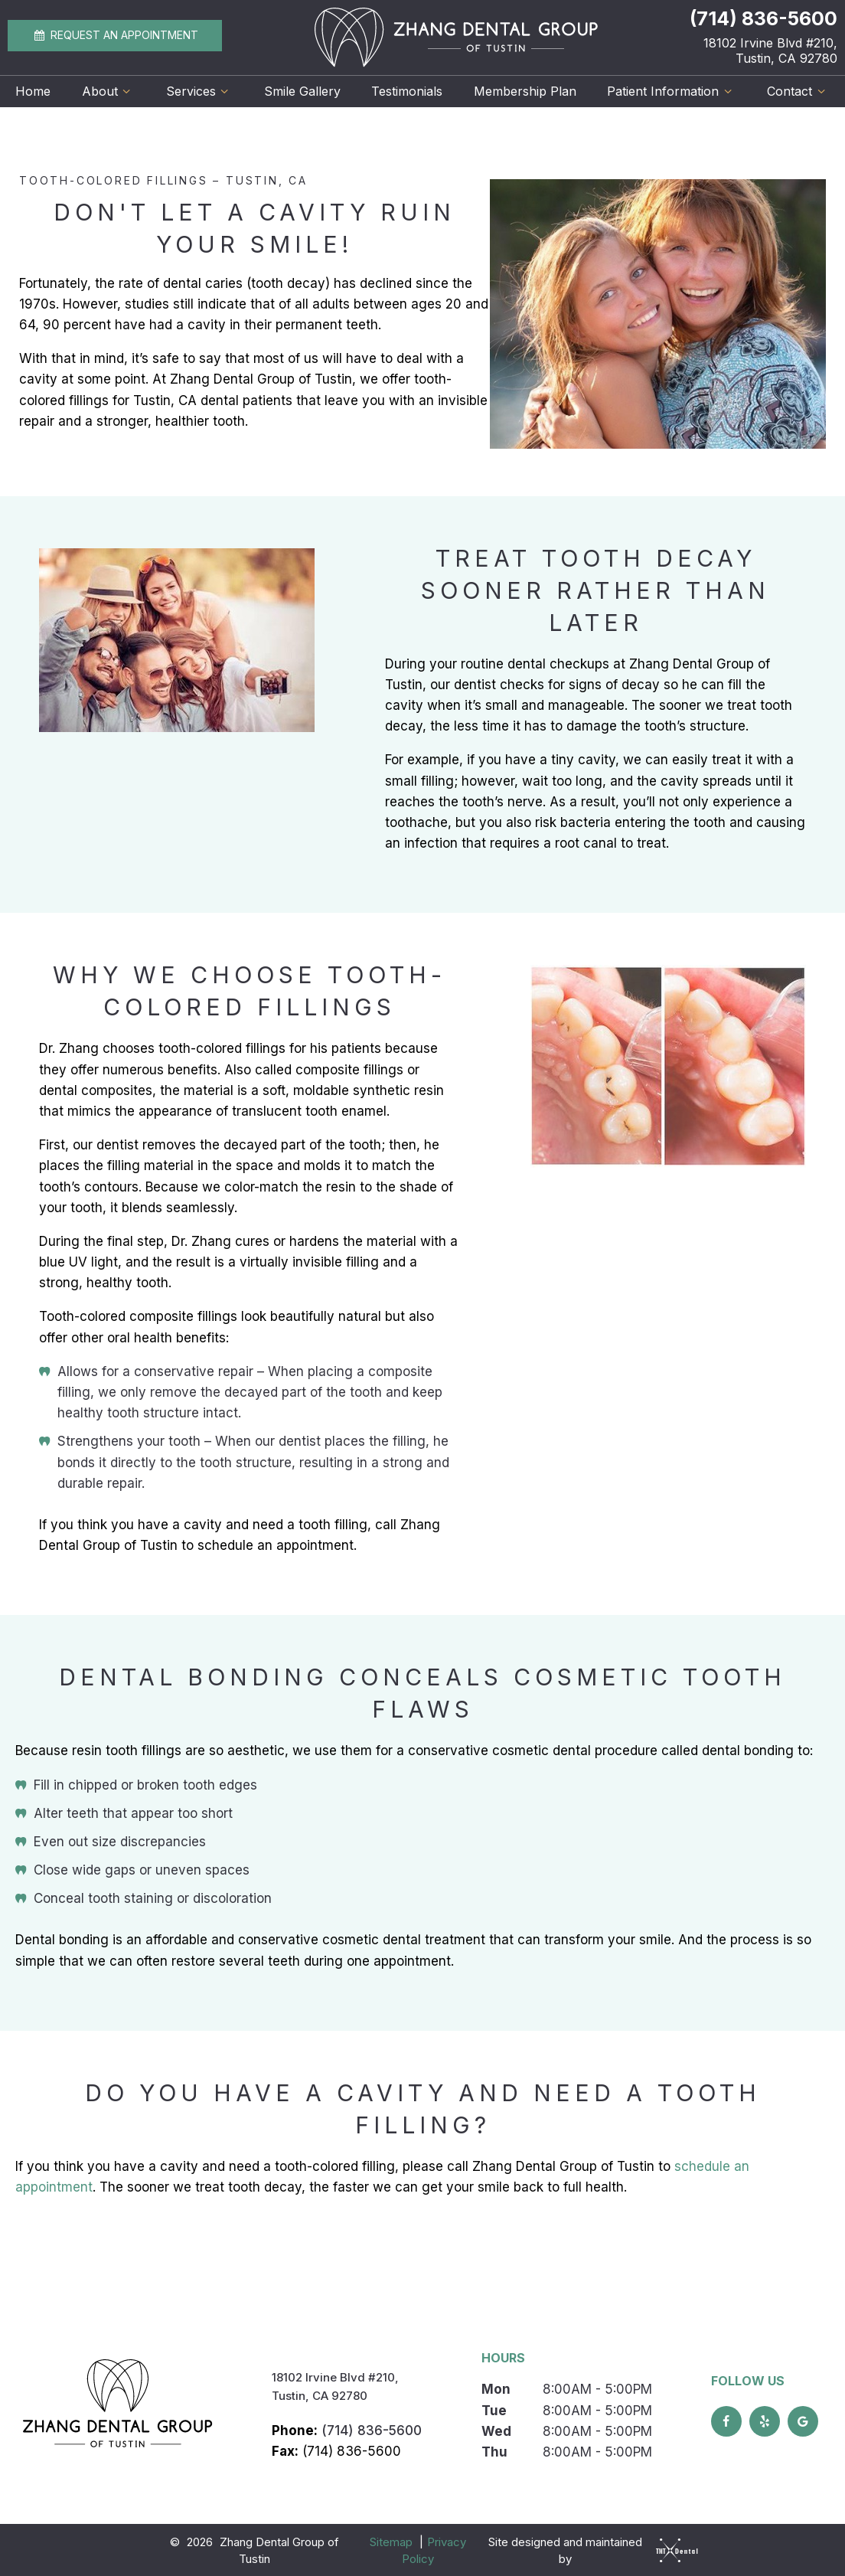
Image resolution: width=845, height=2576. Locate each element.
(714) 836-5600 (763, 18)
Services (199, 91)
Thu (494, 2450)
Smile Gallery (302, 91)
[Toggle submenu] (126, 91)
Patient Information (671, 91)
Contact (798, 91)
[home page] (456, 37)
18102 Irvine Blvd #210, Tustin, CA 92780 (770, 50)
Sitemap (391, 2539)
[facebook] (726, 2419)
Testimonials (406, 91)
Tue (494, 2408)
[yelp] (764, 2419)
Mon (496, 2387)
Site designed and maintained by (589, 2549)
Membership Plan (525, 91)
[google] (803, 2419)
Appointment (114, 34)
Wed (496, 2429)
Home (33, 91)
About (108, 91)
